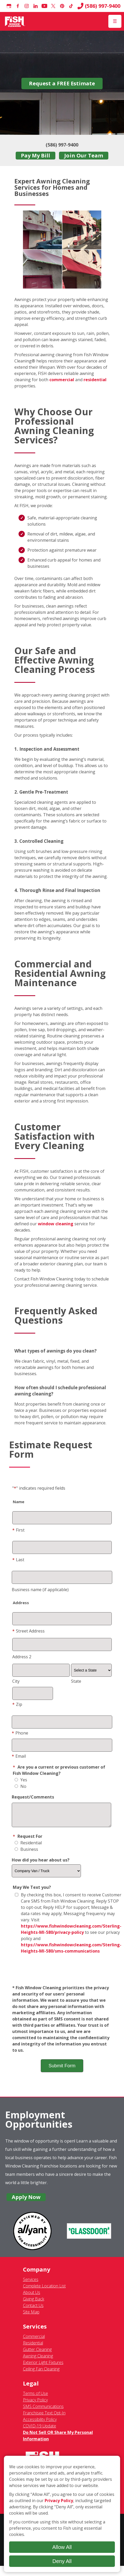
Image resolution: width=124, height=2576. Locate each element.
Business (26, 1853)
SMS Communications (43, 2410)
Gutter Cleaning (37, 2353)
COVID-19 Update (39, 2430)
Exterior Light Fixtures (43, 2366)
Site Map (31, 2316)
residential (95, 379)
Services (30, 2283)
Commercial (34, 2340)
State (76, 1681)
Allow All (62, 2547)
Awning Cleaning (38, 2360)
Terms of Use (35, 2397)
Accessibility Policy (40, 2423)
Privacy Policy (35, 2404)
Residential (28, 1847)
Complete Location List (44, 2290)
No (20, 1786)
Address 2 (21, 1657)
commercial (61, 379)
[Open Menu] (114, 21)
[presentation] (61, 1973)
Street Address (28, 1631)
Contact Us (33, 2309)
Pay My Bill (35, 155)
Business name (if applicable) (40, 1589)
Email (19, 1756)
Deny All (62, 2561)
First (18, 1530)
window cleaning (55, 1224)
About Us (31, 2296)
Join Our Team (83, 155)
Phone (20, 1733)
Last (18, 1560)
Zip (17, 1704)
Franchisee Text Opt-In (44, 2417)
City (16, 1681)
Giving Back (33, 2303)
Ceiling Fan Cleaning (41, 2373)
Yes (21, 1780)
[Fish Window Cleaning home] (15, 21)
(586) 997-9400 (98, 6)
